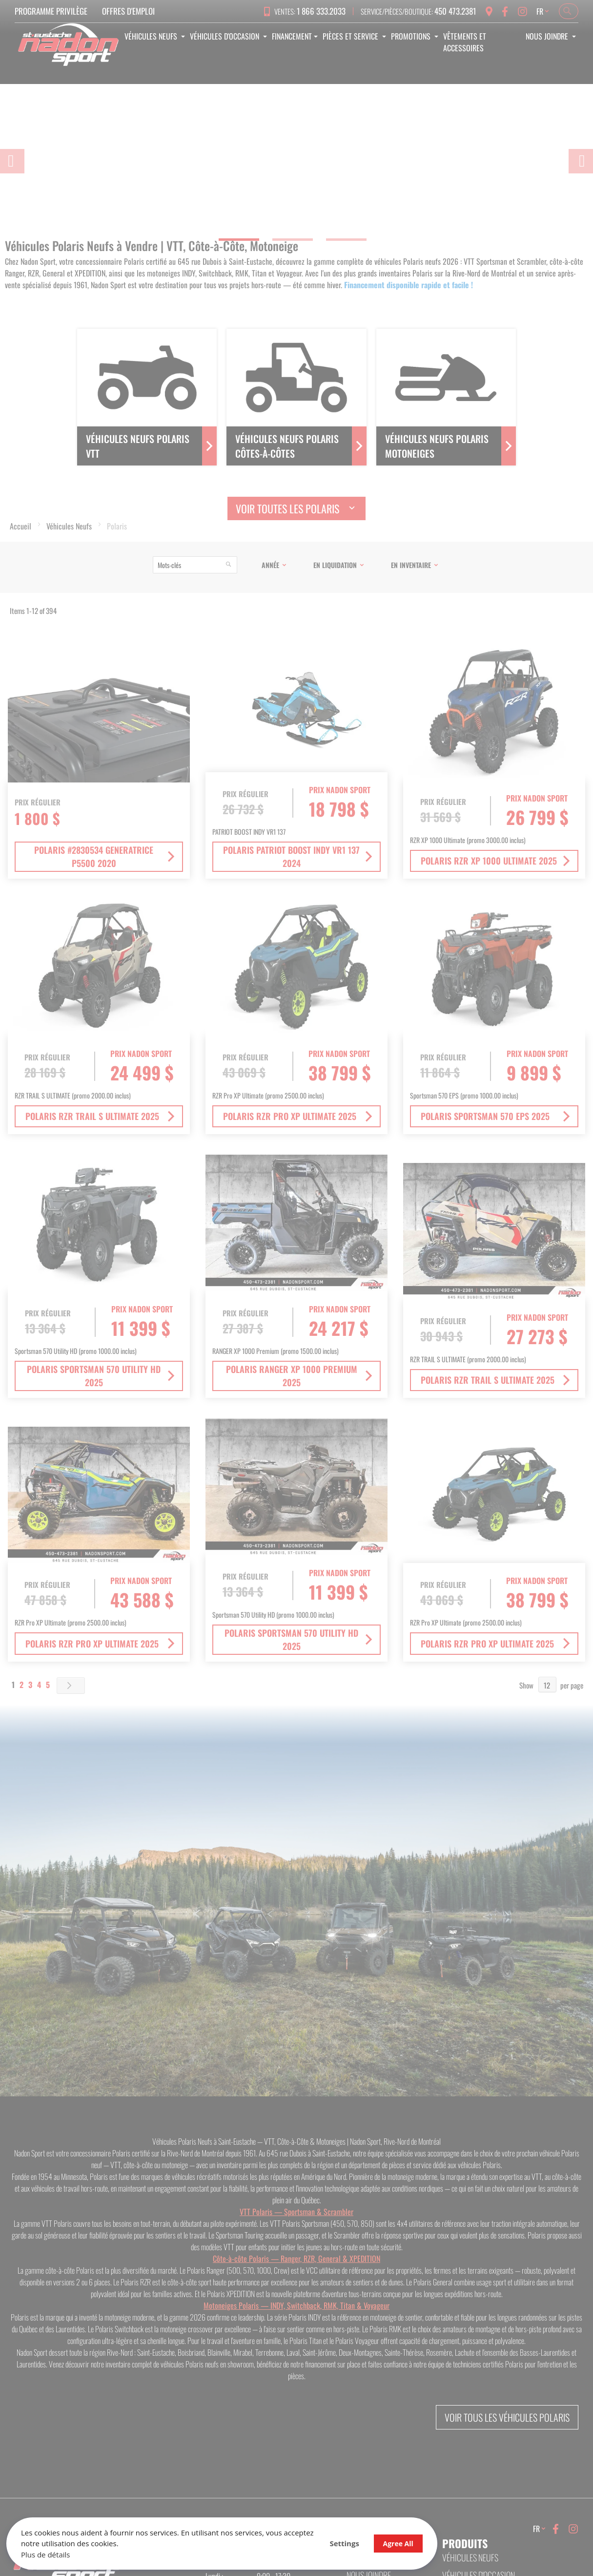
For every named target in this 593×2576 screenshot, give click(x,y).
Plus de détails (49, 2551)
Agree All (312, 2540)
